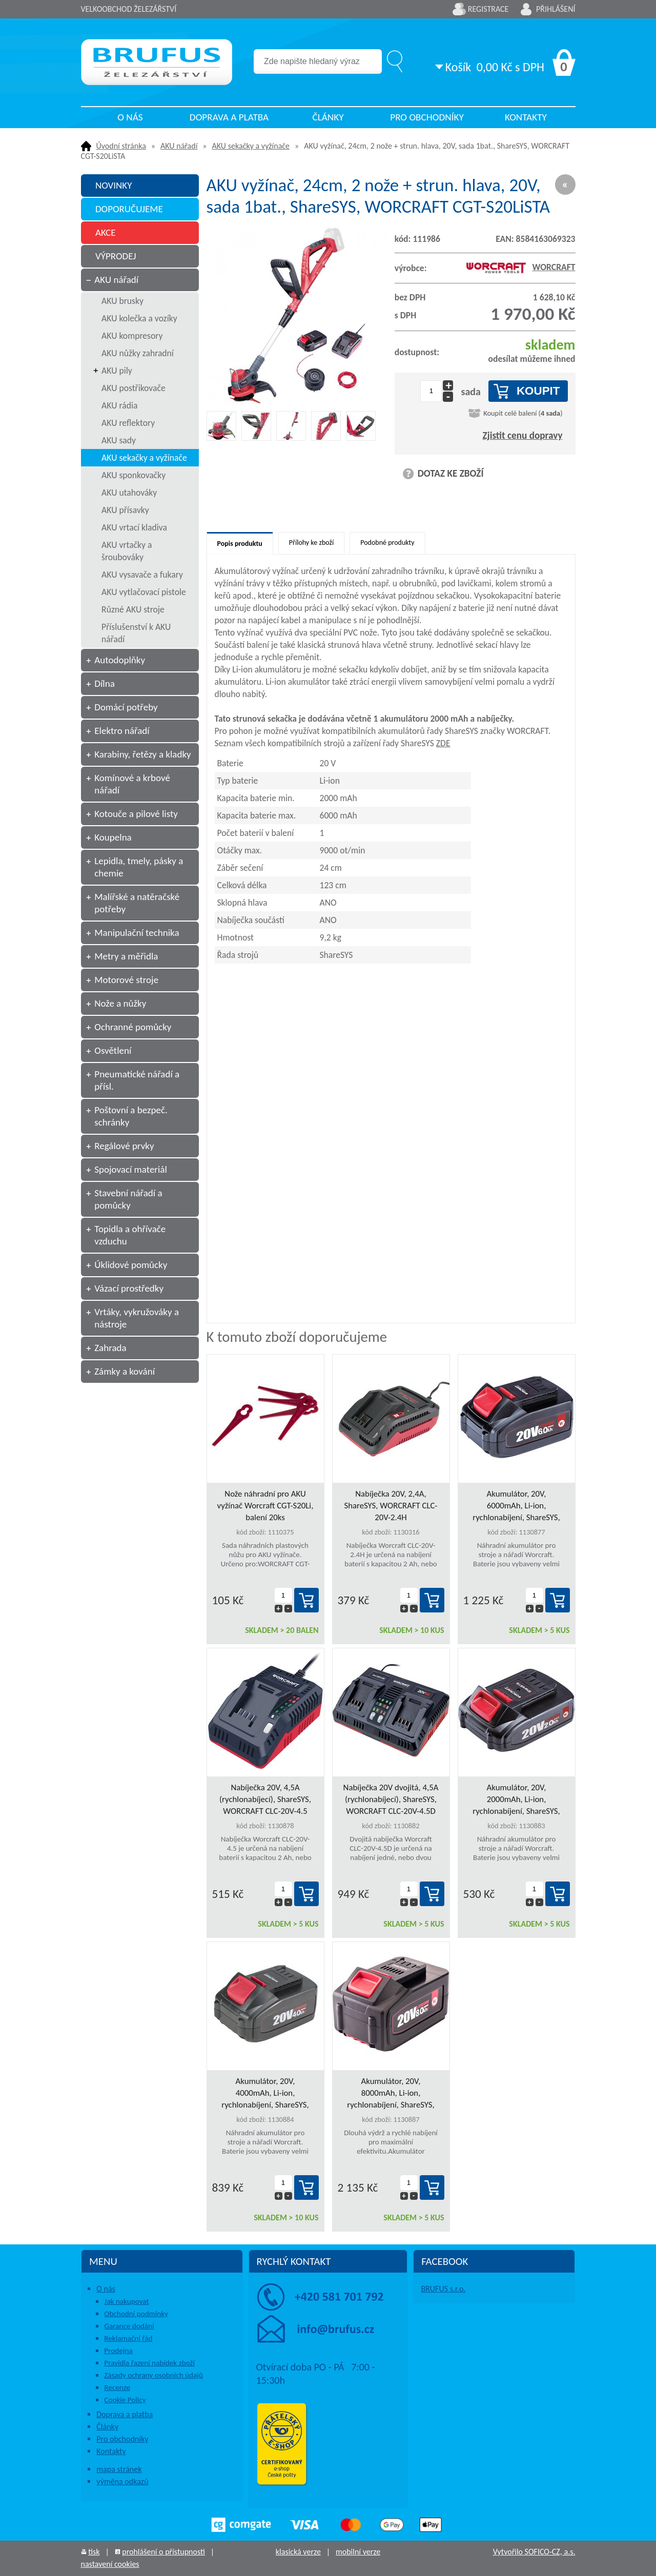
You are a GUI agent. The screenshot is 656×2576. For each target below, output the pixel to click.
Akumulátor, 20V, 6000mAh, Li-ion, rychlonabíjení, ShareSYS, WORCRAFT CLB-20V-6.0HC (516, 1505)
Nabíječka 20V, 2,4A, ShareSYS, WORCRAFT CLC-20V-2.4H (390, 1505)
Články (327, 117)
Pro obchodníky (427, 117)
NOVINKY (113, 185)
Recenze (117, 2387)
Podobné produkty (387, 542)
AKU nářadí (178, 146)
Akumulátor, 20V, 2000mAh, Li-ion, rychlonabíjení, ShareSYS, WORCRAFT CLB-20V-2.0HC (516, 1799)
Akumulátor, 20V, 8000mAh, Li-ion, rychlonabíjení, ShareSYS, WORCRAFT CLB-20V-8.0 (391, 2093)
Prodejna (118, 2350)
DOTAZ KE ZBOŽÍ (451, 473)
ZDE (443, 743)
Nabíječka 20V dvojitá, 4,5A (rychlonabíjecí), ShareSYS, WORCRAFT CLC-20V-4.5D (391, 1799)
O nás (129, 117)
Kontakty (526, 117)
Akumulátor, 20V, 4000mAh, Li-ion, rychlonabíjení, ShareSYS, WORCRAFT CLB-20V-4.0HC (265, 2093)
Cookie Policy (125, 2399)
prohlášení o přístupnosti (163, 2552)
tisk (93, 2552)
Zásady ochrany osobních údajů (153, 2375)
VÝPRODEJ (115, 256)
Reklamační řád (128, 2338)
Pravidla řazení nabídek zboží (149, 2362)
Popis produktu (239, 543)
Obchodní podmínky (136, 2313)
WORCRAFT (520, 267)
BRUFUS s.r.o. (443, 2289)
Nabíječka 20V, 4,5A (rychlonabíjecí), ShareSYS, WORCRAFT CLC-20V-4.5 (265, 1799)
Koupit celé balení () (522, 413)
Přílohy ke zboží (311, 542)
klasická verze (298, 2552)
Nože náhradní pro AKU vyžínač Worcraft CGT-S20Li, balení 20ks (265, 1505)
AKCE (105, 232)
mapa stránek (118, 2469)
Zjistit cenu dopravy (523, 435)
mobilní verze (358, 2552)
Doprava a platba (229, 117)
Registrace (488, 9)
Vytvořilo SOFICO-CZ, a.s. (534, 2552)
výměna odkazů (122, 2481)
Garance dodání (129, 2325)
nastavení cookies (110, 2564)
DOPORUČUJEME (129, 209)
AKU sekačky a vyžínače (251, 146)
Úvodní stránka (121, 146)
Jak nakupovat (126, 2301)
